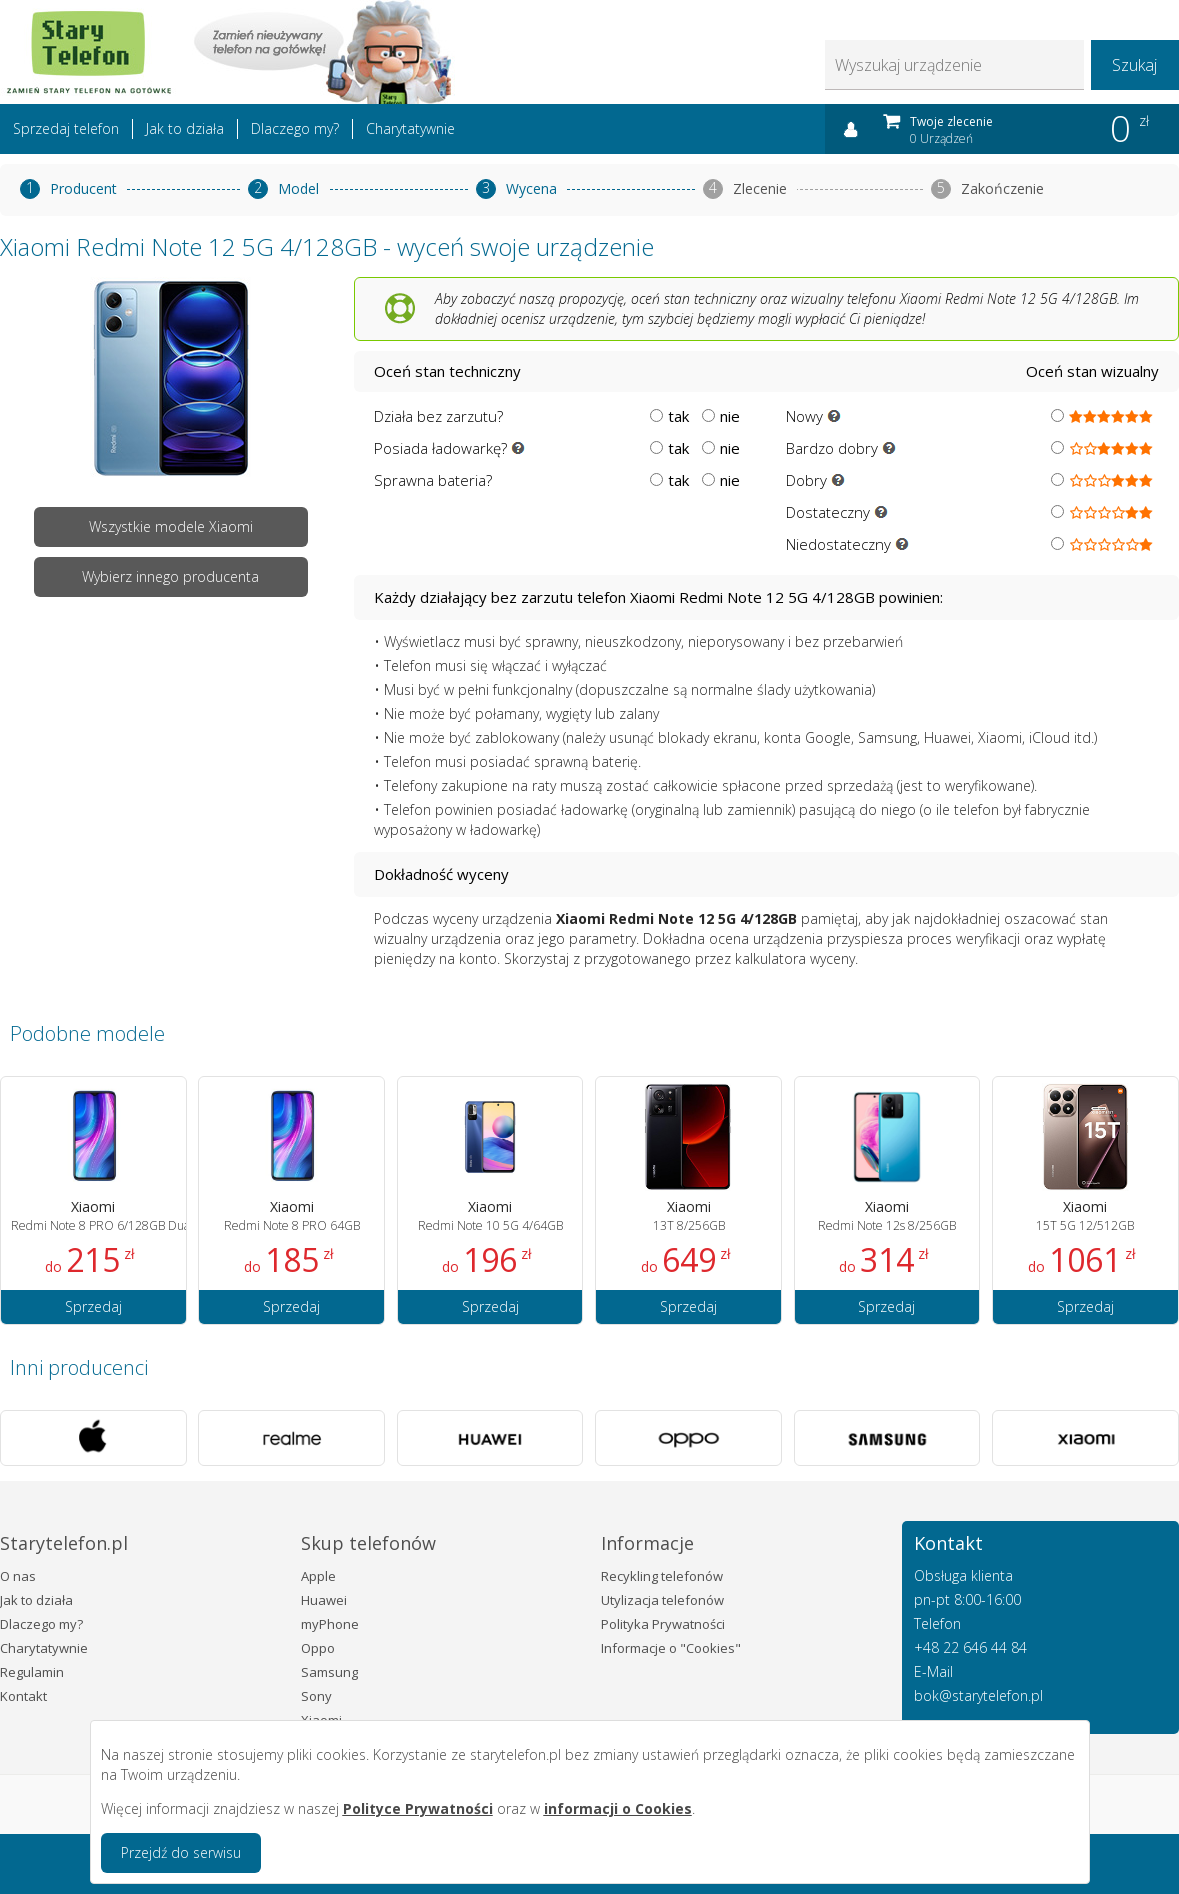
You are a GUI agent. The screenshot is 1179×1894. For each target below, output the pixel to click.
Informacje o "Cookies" (671, 1648)
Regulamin (32, 1672)
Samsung (329, 1672)
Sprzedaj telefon (66, 128)
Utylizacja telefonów (662, 1600)
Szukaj (1134, 65)
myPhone (330, 1624)
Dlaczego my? (295, 128)
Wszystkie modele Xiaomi (171, 526)
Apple (318, 1576)
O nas (18, 1576)
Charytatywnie (410, 128)
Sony (316, 1696)
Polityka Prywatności (663, 1624)
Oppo (318, 1648)
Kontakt (23, 1696)
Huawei (324, 1600)
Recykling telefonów (662, 1576)
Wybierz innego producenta (170, 576)
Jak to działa (185, 128)
